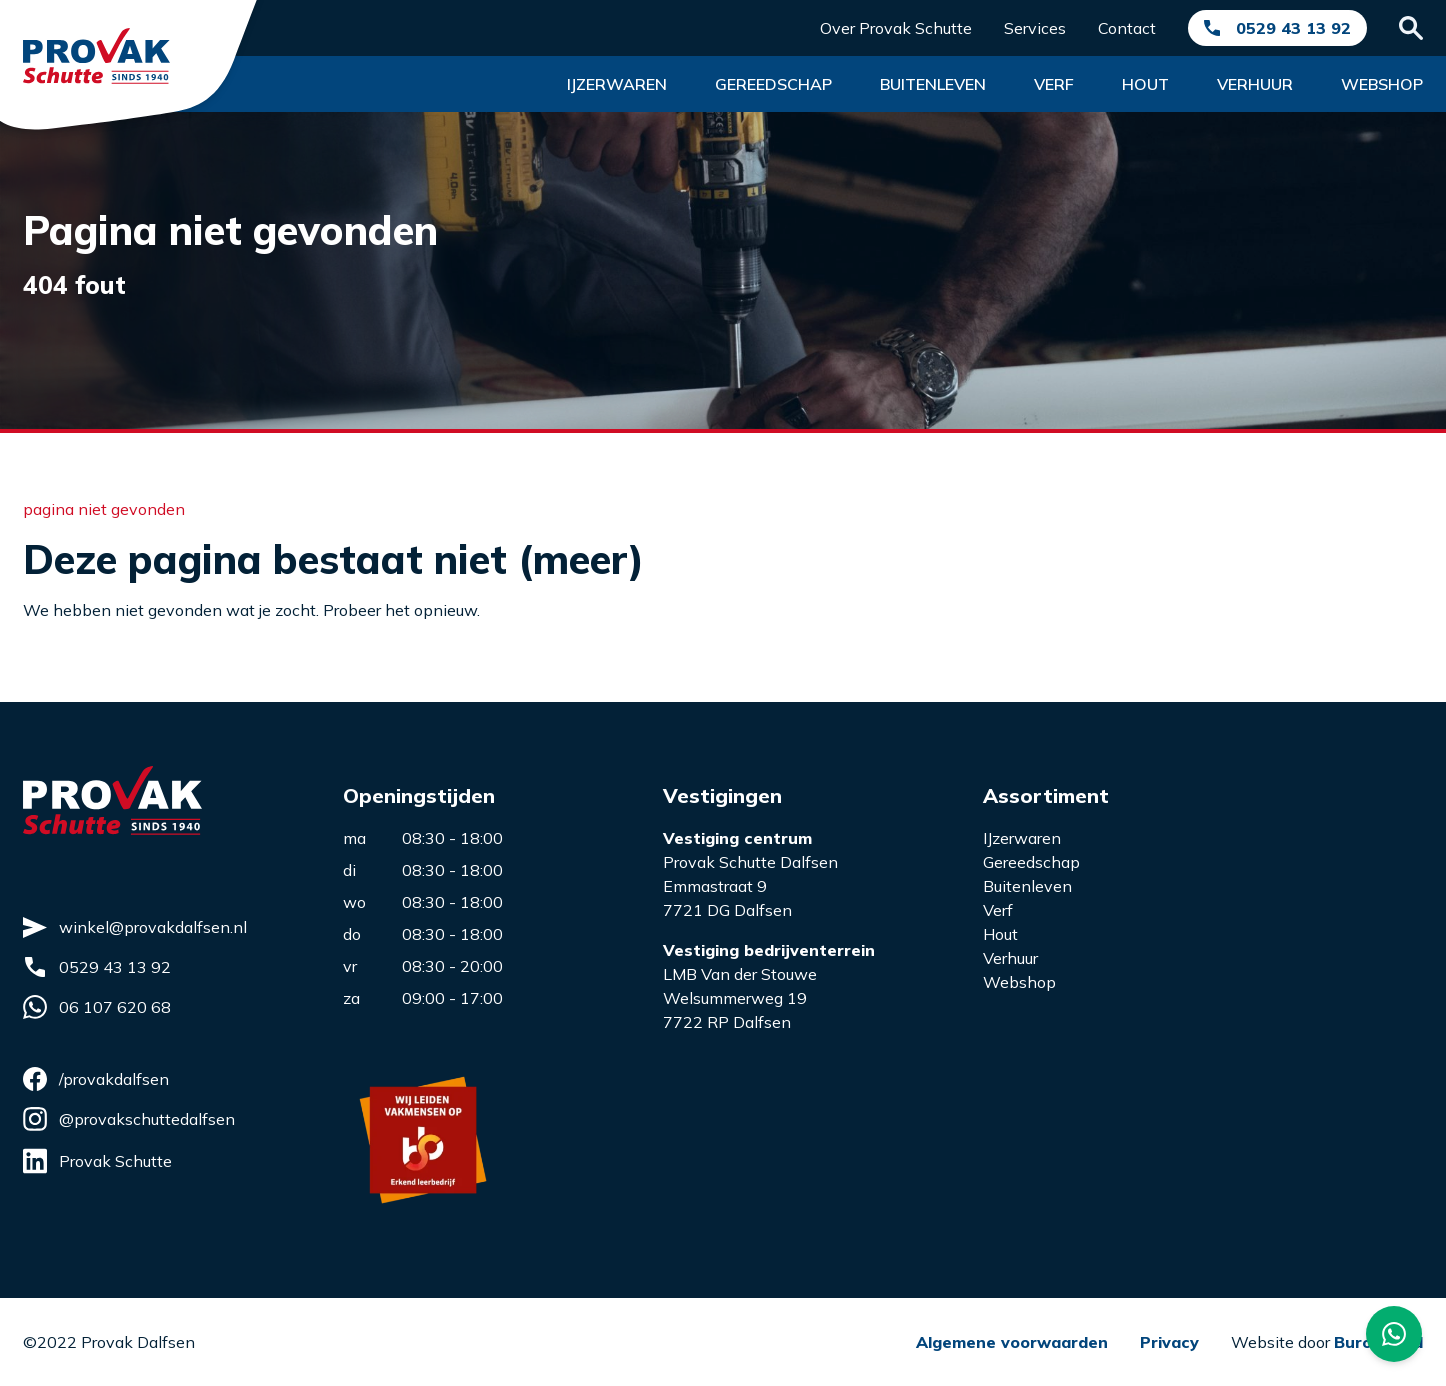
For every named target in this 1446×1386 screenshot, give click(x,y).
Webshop (1382, 84)
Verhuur (1255, 84)
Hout (1145, 84)
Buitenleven (933, 84)
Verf (1054, 84)
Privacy (1169, 1342)
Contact (1127, 28)
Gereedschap (773, 84)
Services (1035, 28)
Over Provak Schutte (896, 28)
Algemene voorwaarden (1012, 1342)
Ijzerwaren (617, 84)
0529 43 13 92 (1293, 28)
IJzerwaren (1022, 838)
